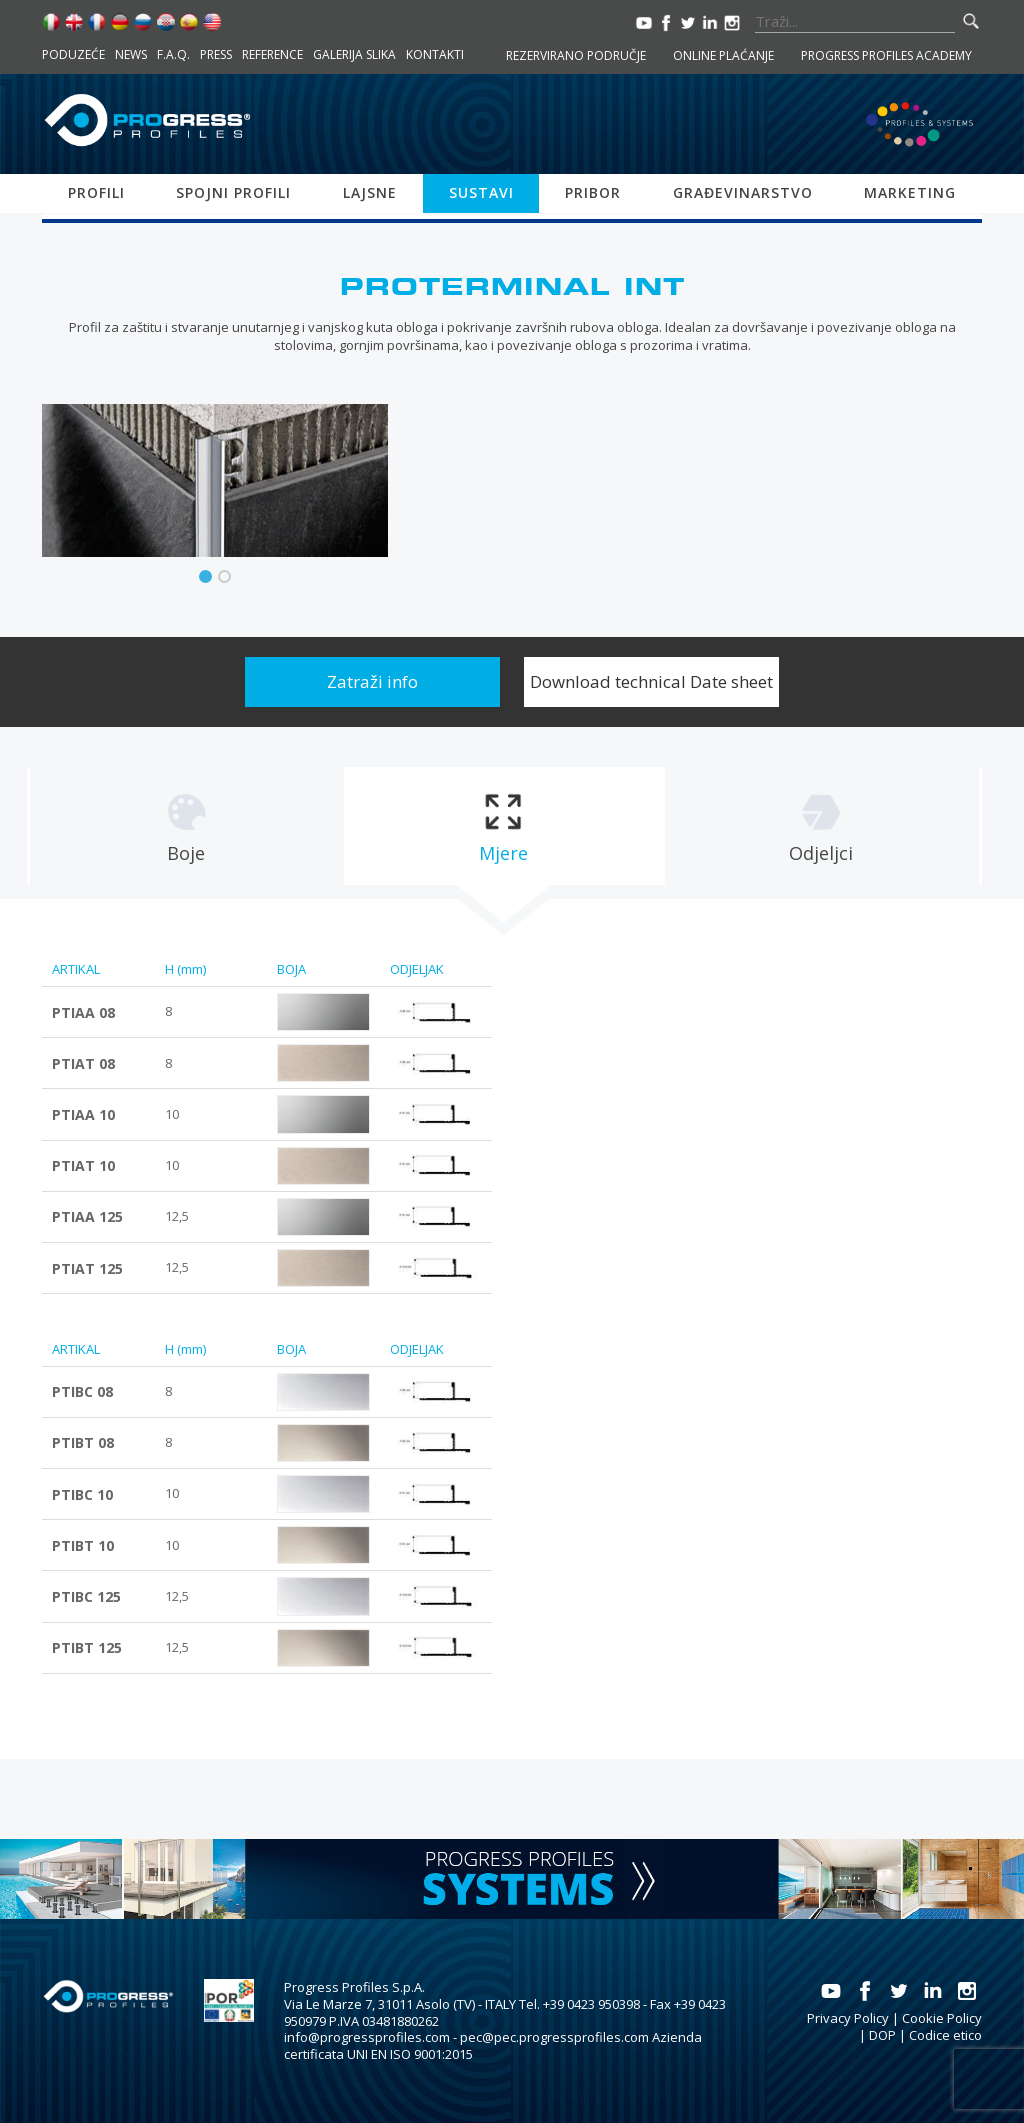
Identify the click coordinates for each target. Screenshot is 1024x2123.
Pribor (593, 192)
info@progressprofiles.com (367, 2037)
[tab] (186, 826)
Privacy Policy (848, 2018)
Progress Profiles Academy (886, 55)
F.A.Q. (173, 54)
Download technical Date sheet (651, 681)
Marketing (910, 192)
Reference (272, 54)
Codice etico (945, 2035)
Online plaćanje (723, 55)
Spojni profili (233, 192)
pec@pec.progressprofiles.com (554, 2037)
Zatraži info (372, 681)
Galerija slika (354, 54)
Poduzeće (73, 54)
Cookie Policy (942, 2018)
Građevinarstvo (743, 192)
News (131, 54)
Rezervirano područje (576, 55)
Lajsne (370, 192)
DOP (882, 2035)
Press (216, 54)
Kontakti (435, 54)
